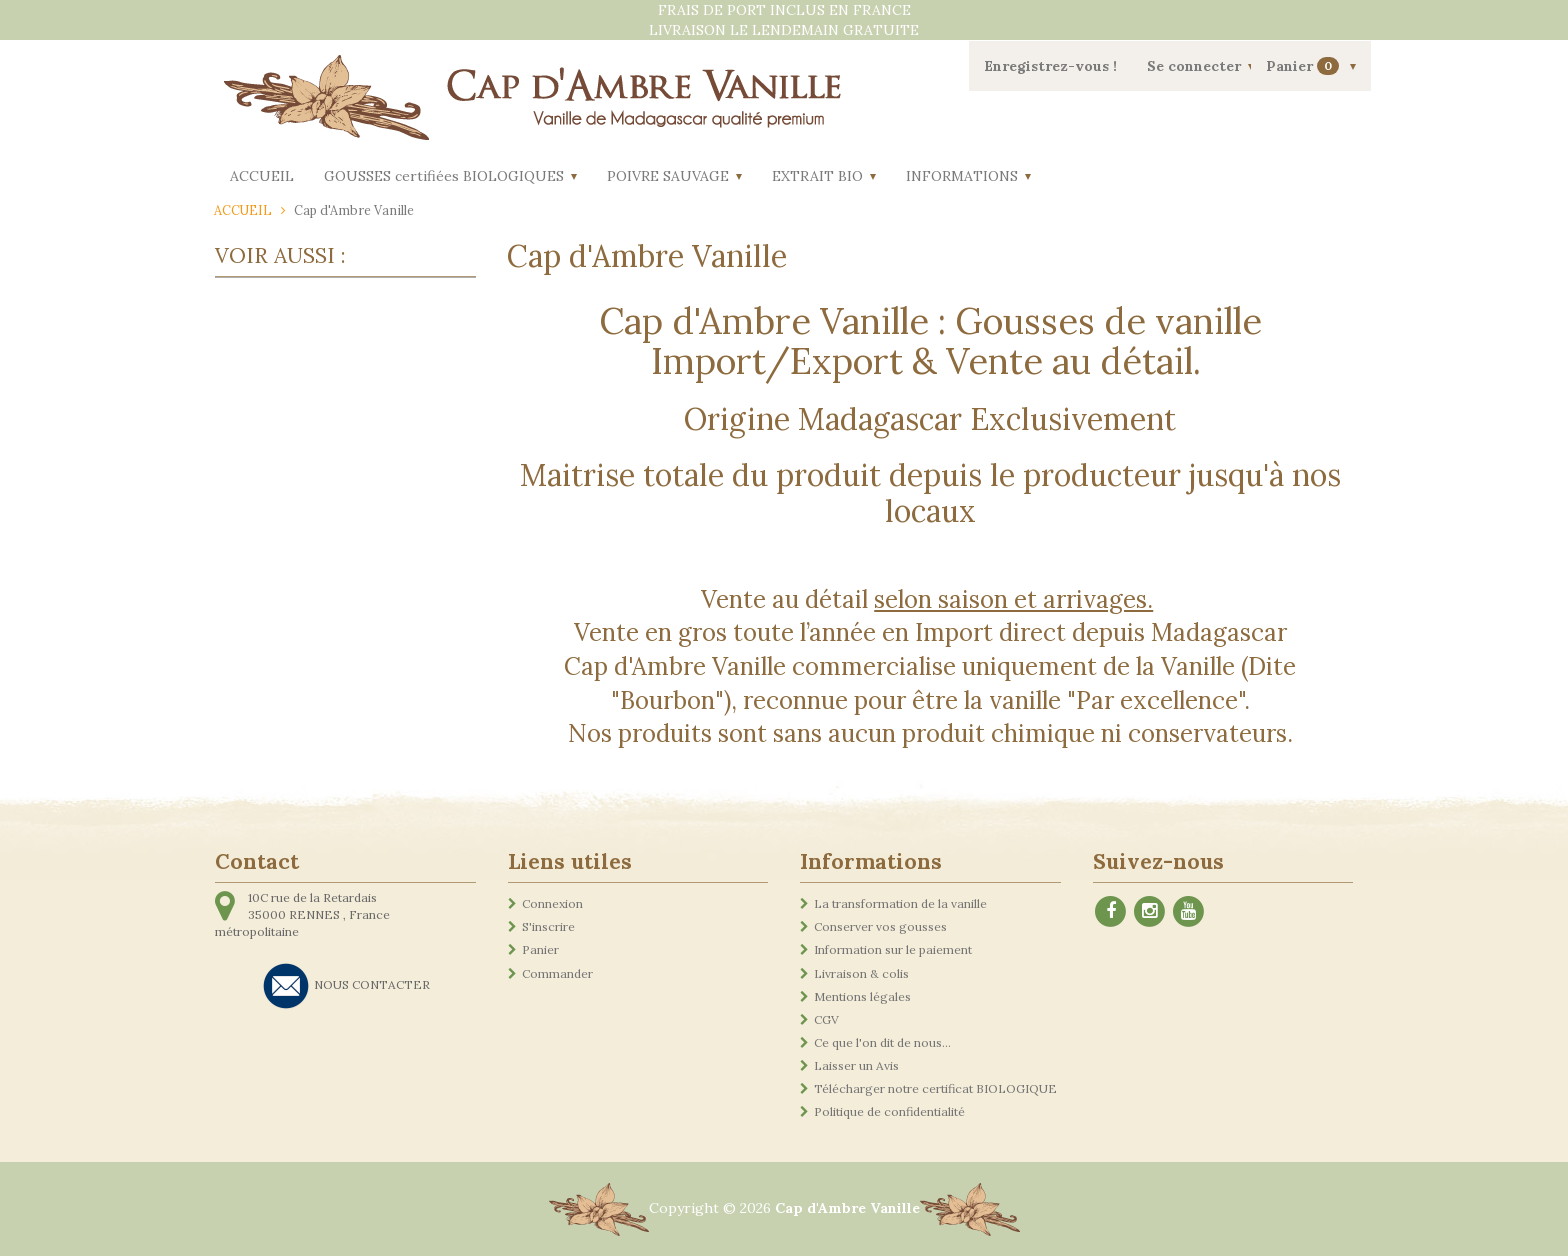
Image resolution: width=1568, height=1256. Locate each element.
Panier (1304, 66)
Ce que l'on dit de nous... (882, 1042)
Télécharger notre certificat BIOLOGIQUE (935, 1088)
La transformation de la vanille (900, 903)
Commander (557, 973)
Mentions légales (862, 996)
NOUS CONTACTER (372, 984)
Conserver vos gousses (880, 926)
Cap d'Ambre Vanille (847, 1208)
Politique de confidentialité (889, 1111)
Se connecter (1194, 66)
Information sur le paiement (893, 949)
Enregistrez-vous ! (1050, 66)
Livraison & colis (861, 973)
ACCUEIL (262, 176)
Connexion (552, 903)
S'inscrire (548, 926)
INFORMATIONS (962, 176)
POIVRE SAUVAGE (668, 176)
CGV (826, 1019)
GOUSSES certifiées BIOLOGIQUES (444, 176)
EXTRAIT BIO (817, 176)
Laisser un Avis (856, 1065)
